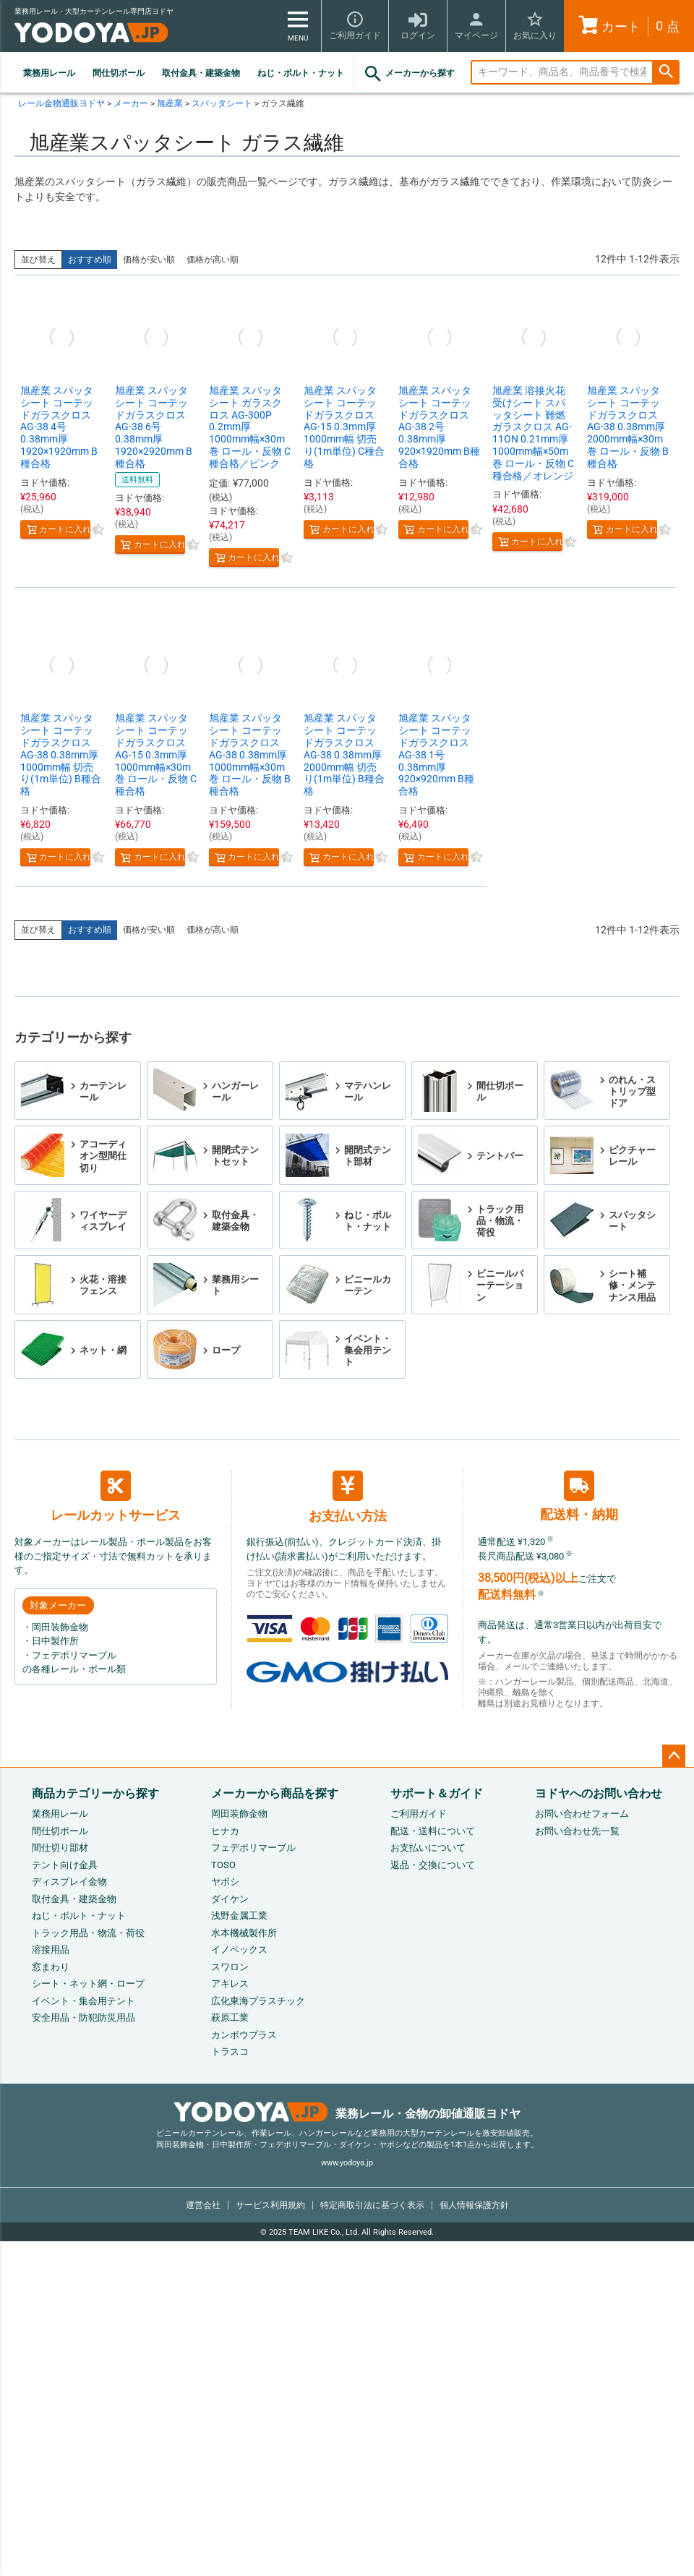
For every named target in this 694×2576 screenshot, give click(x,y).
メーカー (130, 103)
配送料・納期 (579, 1496)
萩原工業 (230, 2017)
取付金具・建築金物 (201, 73)
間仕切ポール (119, 73)
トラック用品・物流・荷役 (88, 1932)
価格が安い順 (149, 259)
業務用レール (49, 73)
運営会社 (203, 2205)
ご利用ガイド (418, 1813)
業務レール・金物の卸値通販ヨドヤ (347, 2114)
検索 (666, 72)
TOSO (223, 1865)
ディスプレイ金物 (69, 1881)
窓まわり (50, 1966)
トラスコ (230, 2051)
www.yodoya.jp (347, 2163)
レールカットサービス (116, 1497)
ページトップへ (673, 1756)
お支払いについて (428, 1847)
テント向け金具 (65, 1865)
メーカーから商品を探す (274, 1793)
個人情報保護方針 (474, 2205)
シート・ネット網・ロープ (88, 1983)
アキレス (230, 1983)
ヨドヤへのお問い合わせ (598, 1793)
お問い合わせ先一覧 (577, 1831)
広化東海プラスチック (258, 2000)
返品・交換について (432, 1865)
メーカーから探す (408, 74)
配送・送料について (432, 1831)
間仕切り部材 (60, 1847)
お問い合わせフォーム (582, 1813)
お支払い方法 (348, 1497)
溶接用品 (50, 1949)
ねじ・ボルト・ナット (300, 73)
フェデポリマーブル (253, 1847)
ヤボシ (225, 1881)
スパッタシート (222, 103)
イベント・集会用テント (83, 2000)
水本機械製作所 (244, 1932)
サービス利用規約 (270, 2205)
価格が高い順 (213, 259)
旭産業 (170, 103)
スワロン (230, 1966)
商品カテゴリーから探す (95, 1793)
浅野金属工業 (239, 1915)
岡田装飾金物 (239, 1813)
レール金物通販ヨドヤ (61, 103)
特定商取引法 (372, 2205)
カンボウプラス (244, 2034)
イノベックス (239, 1949)
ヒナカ (225, 1831)
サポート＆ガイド (436, 1793)
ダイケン (230, 1899)
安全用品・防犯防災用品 (83, 2017)
